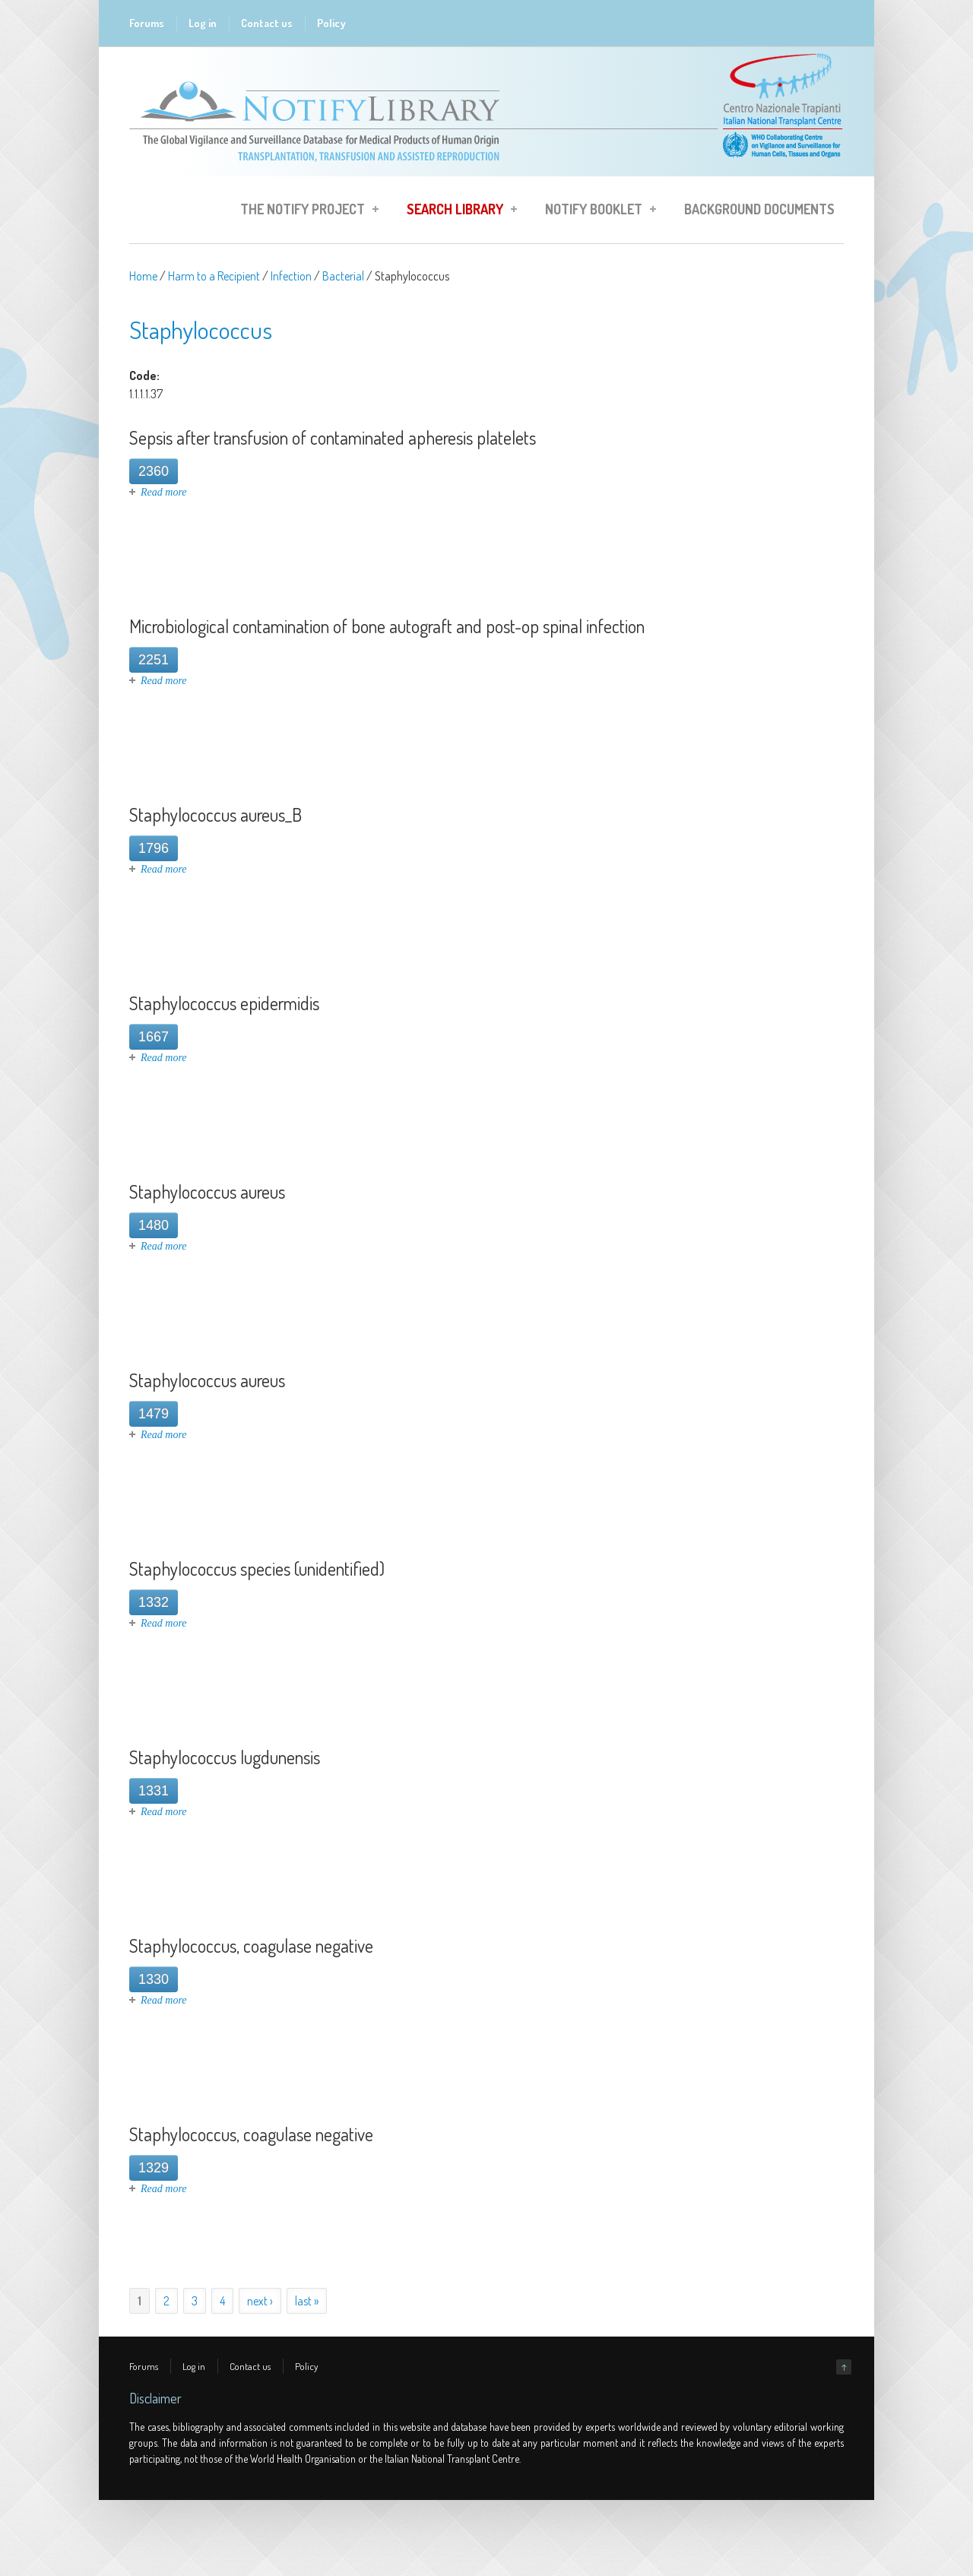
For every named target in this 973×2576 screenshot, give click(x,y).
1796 (153, 848)
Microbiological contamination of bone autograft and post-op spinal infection (387, 626)
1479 (153, 1413)
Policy (331, 23)
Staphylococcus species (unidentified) (257, 1568)
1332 (153, 1602)
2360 (153, 471)
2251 (153, 659)
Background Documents (759, 209)
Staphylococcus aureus (207, 1191)
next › (260, 2300)
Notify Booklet (596, 211)
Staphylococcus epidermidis (224, 1003)
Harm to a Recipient (214, 276)
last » (307, 2300)
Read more (164, 492)
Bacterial (343, 276)
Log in (203, 23)
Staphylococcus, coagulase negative (251, 1945)
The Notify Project (305, 211)
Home (143, 276)
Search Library (457, 211)
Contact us (267, 23)
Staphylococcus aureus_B (215, 814)
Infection (291, 276)
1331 (153, 1790)
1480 (153, 1225)
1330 (153, 1979)
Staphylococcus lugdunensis (224, 1757)
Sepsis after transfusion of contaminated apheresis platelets (332, 437)
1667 (153, 1036)
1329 (153, 2167)
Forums (146, 23)
